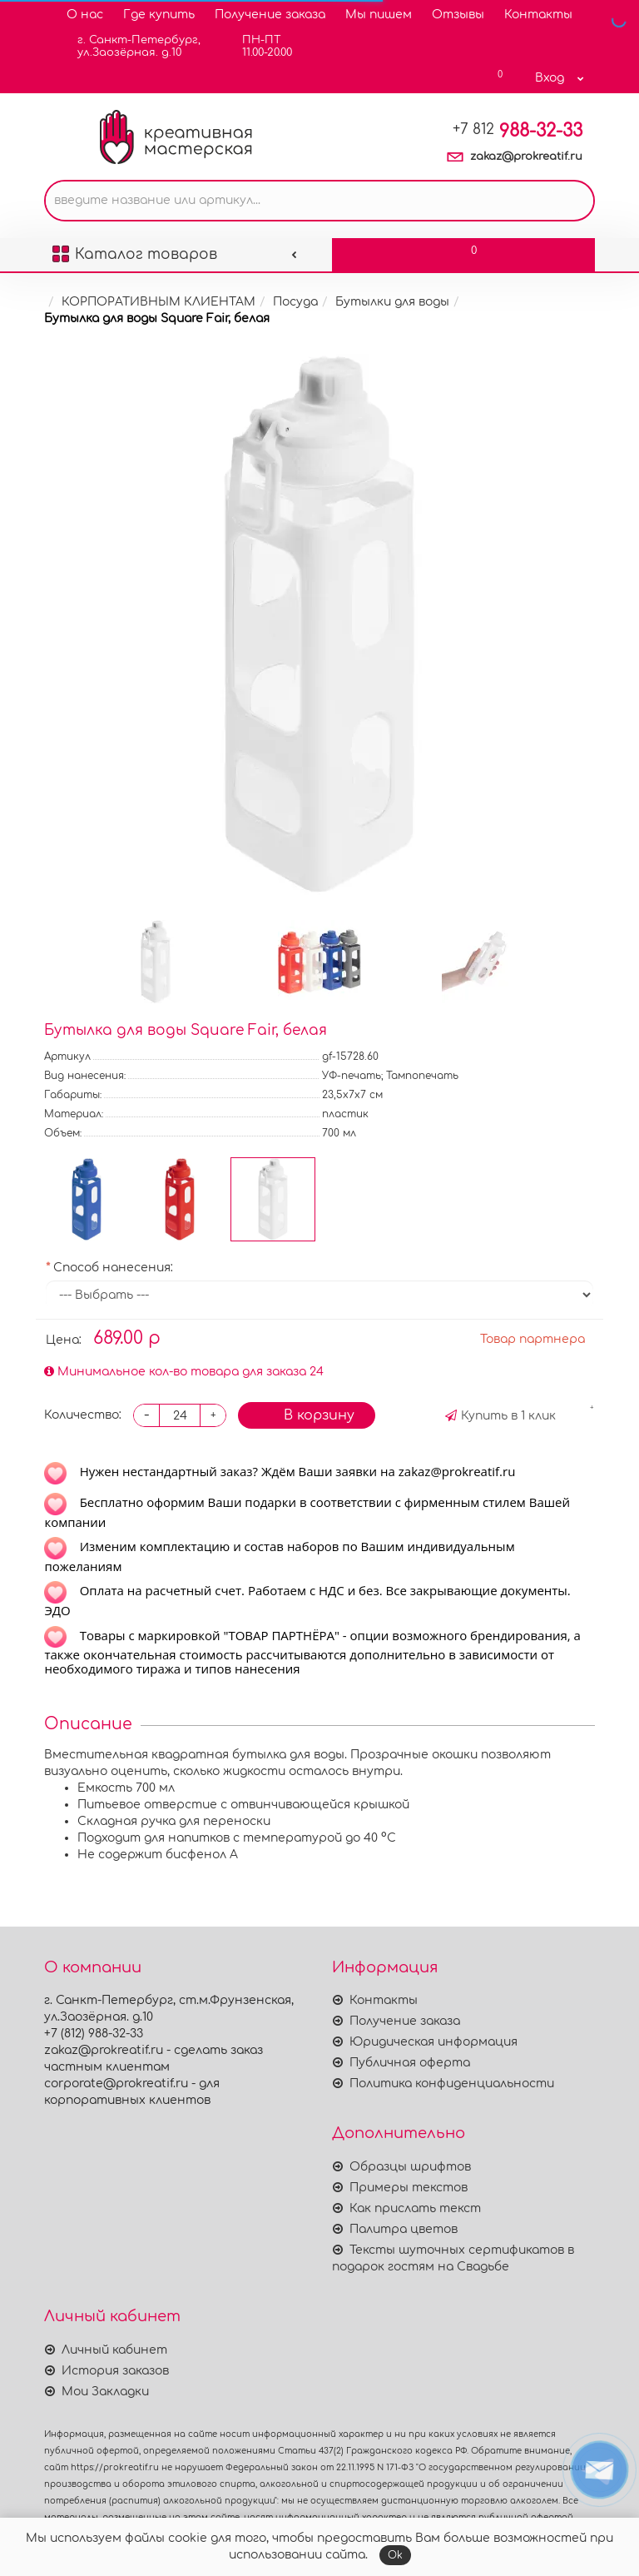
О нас (85, 14)
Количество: (82, 1415)
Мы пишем (378, 14)
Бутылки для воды (392, 302)
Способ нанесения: (113, 1267)
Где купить (159, 14)
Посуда (295, 302)
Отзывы (458, 14)
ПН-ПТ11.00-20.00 (256, 46)
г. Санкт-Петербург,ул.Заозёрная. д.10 (129, 46)
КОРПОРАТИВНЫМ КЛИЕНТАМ (158, 302)
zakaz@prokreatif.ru (526, 156)
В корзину (306, 1414)
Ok (395, 2555)
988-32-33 (517, 131)
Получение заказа (270, 14)
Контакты (538, 14)
